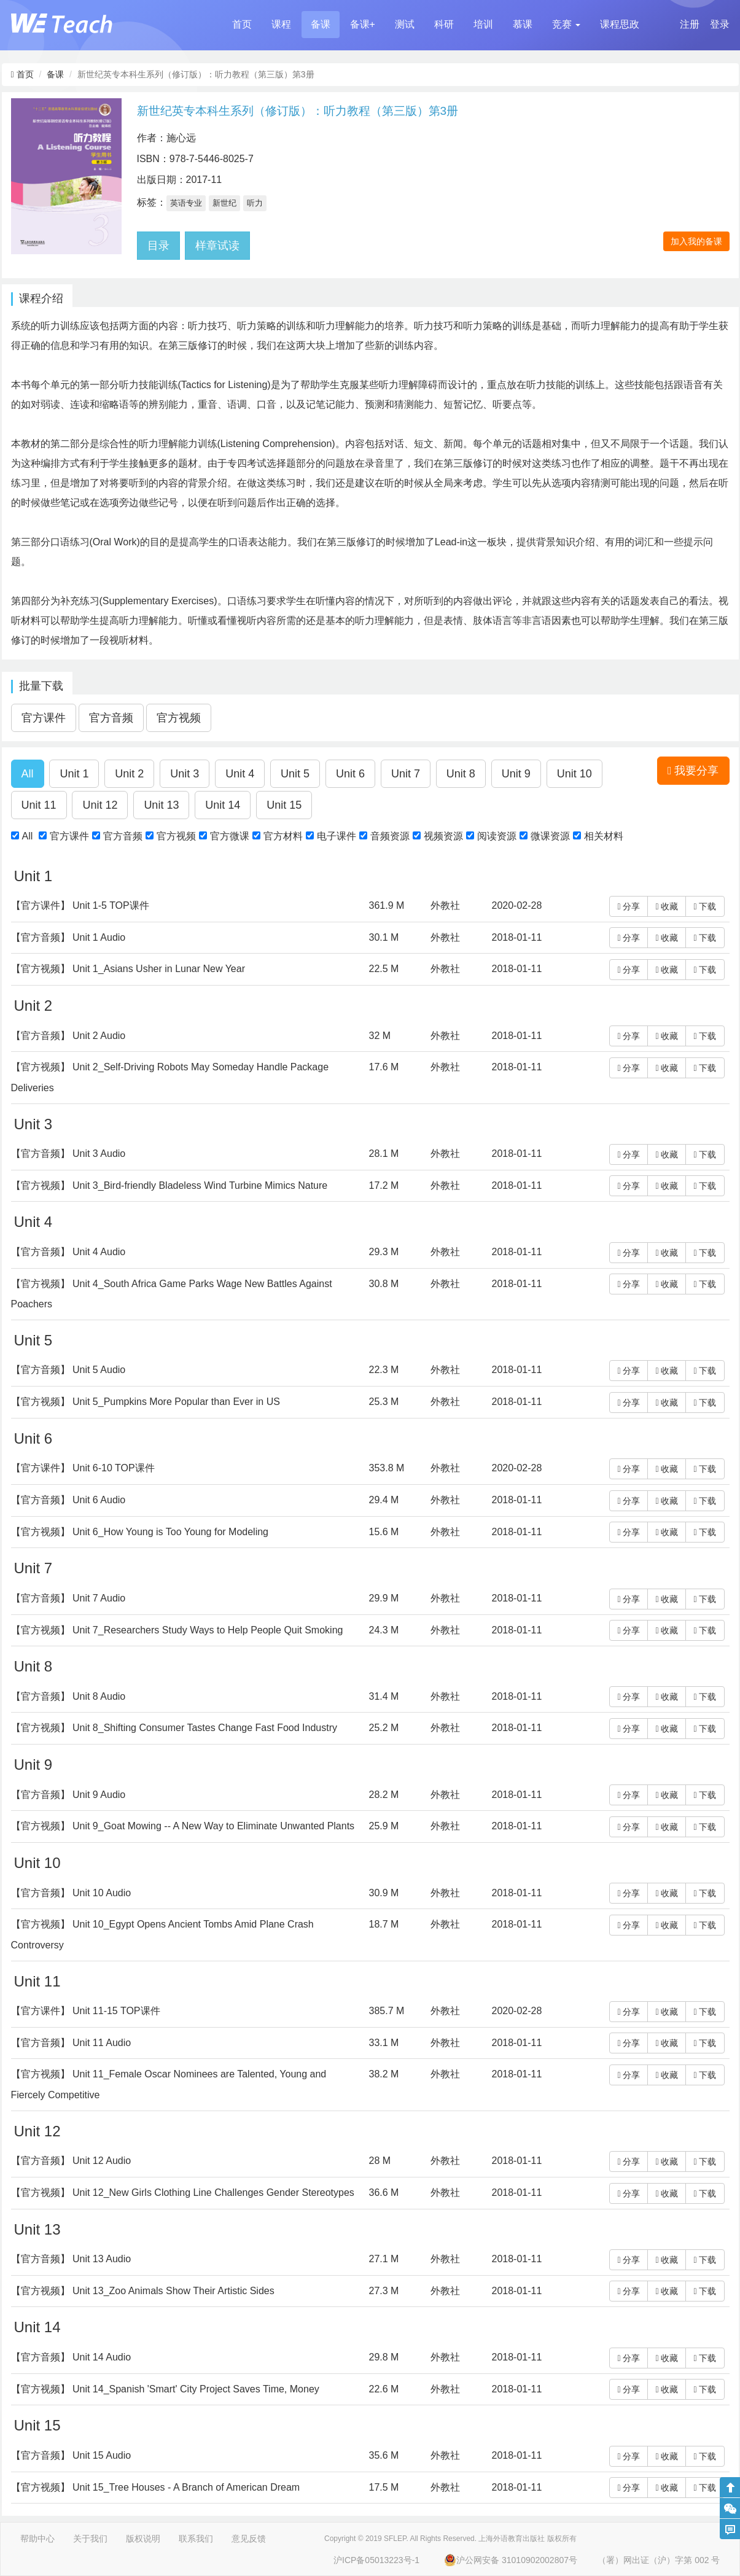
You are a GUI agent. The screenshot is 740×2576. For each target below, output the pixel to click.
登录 (720, 24)
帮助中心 (37, 2538)
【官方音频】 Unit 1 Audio (68, 937)
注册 (689, 24)
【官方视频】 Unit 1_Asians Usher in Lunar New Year (128, 968)
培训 (483, 24)
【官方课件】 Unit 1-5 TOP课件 (80, 905)
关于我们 (90, 2538)
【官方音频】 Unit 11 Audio (71, 2042)
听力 (255, 203)
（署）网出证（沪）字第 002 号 (659, 2560)
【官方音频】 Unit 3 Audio (68, 1153)
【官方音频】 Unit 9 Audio (68, 1794)
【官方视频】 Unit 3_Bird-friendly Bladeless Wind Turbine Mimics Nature (169, 1185)
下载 (704, 906)
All (27, 836)
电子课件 (336, 836)
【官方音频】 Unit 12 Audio (71, 2160)
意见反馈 (249, 2538)
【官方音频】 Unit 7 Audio (68, 1598)
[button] (566, 24)
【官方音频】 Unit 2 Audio (68, 1035)
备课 (320, 24)
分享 (628, 906)
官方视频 (176, 836)
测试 (405, 24)
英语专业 (186, 203)
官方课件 (69, 836)
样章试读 (217, 245)
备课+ (362, 24)
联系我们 (196, 2538)
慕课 (522, 24)
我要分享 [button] (693, 771)
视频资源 (443, 836)
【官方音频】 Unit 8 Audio (68, 1696)
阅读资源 (496, 836)
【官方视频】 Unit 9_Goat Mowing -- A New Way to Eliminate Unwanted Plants (183, 1826)
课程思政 (619, 24)
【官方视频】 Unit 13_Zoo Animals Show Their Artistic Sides (143, 2291)
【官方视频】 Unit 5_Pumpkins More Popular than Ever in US (145, 1401)
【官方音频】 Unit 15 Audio (71, 2455)
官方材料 (283, 836)
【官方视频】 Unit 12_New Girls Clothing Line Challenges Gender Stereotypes (182, 2192)
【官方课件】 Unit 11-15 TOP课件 (85, 2011)
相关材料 (603, 836)
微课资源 (550, 836)
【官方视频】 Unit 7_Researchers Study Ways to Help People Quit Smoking (177, 1630)
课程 (281, 24)
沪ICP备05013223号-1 (376, 2560)
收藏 (666, 906)
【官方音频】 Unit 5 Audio (68, 1369)
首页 (242, 24)
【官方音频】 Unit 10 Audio (71, 1893)
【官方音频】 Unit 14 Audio (71, 2357)
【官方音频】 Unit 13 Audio (71, 2259)
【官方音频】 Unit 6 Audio (68, 1500)
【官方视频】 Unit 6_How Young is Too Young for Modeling (140, 1532)
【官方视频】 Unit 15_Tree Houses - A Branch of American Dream (155, 2487)
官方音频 (122, 836)
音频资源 (390, 836)
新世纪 (224, 203)
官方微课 (229, 836)
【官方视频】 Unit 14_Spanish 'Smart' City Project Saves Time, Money (165, 2389)
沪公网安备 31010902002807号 (510, 2560)
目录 (158, 245)
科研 (444, 24)
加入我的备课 (696, 241)
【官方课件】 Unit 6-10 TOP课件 (83, 1468)
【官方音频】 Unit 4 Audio (68, 1252)
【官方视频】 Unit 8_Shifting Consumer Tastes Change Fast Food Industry (174, 1727)
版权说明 (143, 2538)
